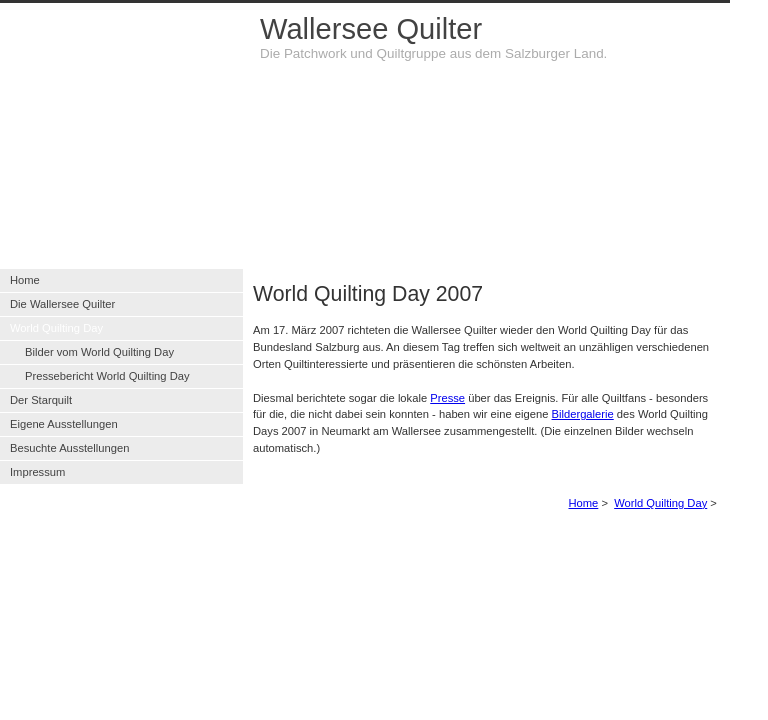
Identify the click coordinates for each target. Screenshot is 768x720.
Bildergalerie (583, 414)
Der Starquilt (41, 400)
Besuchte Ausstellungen (69, 448)
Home (583, 503)
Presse (447, 398)
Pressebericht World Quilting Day (107, 376)
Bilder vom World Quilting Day (99, 352)
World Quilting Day (660, 503)
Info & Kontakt (429, 549)
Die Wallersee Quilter (62, 304)
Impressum (37, 472)
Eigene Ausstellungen (64, 424)
